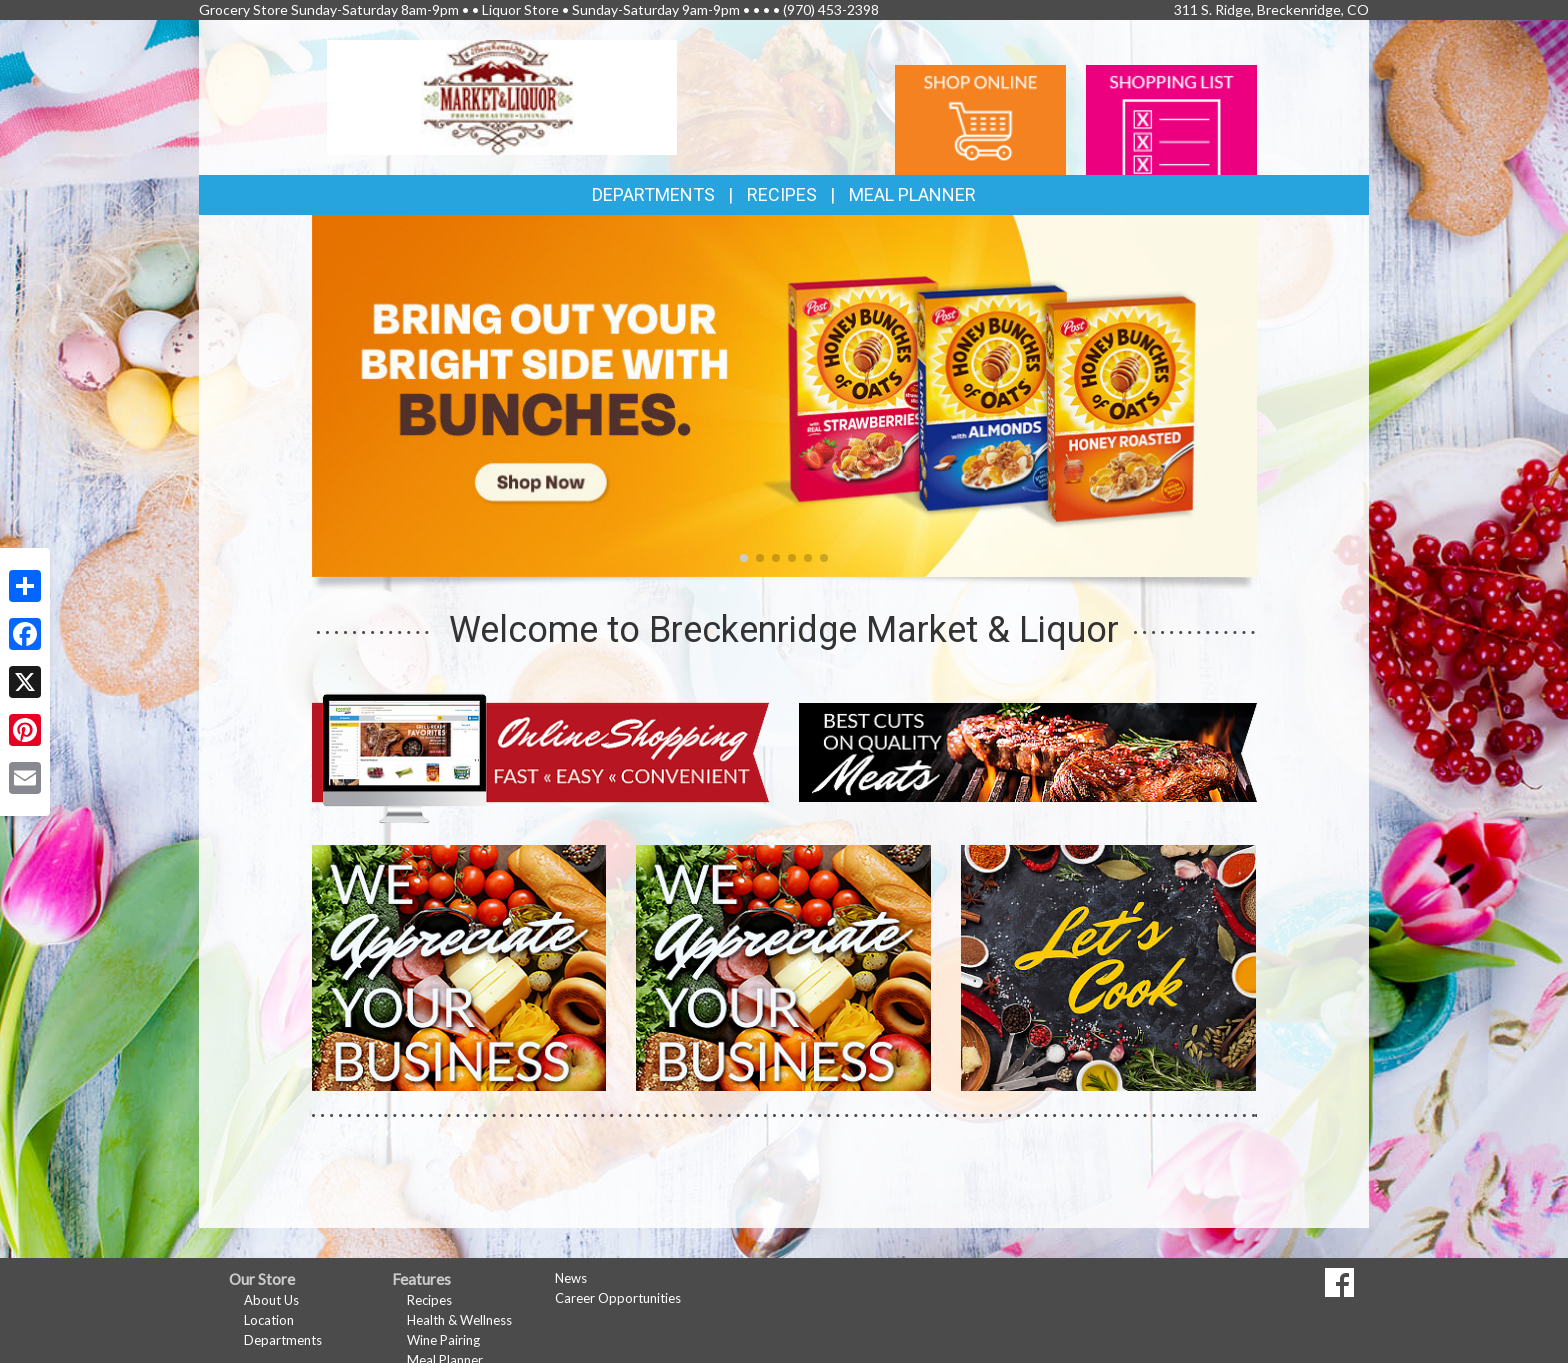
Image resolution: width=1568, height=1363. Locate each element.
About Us (271, 1300)
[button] (744, 558)
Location (269, 1320)
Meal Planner (912, 194)
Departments (283, 1340)
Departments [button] (653, 194)
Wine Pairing (443, 1340)
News (571, 1278)
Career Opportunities (618, 1298)
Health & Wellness (459, 1320)
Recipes (782, 194)
